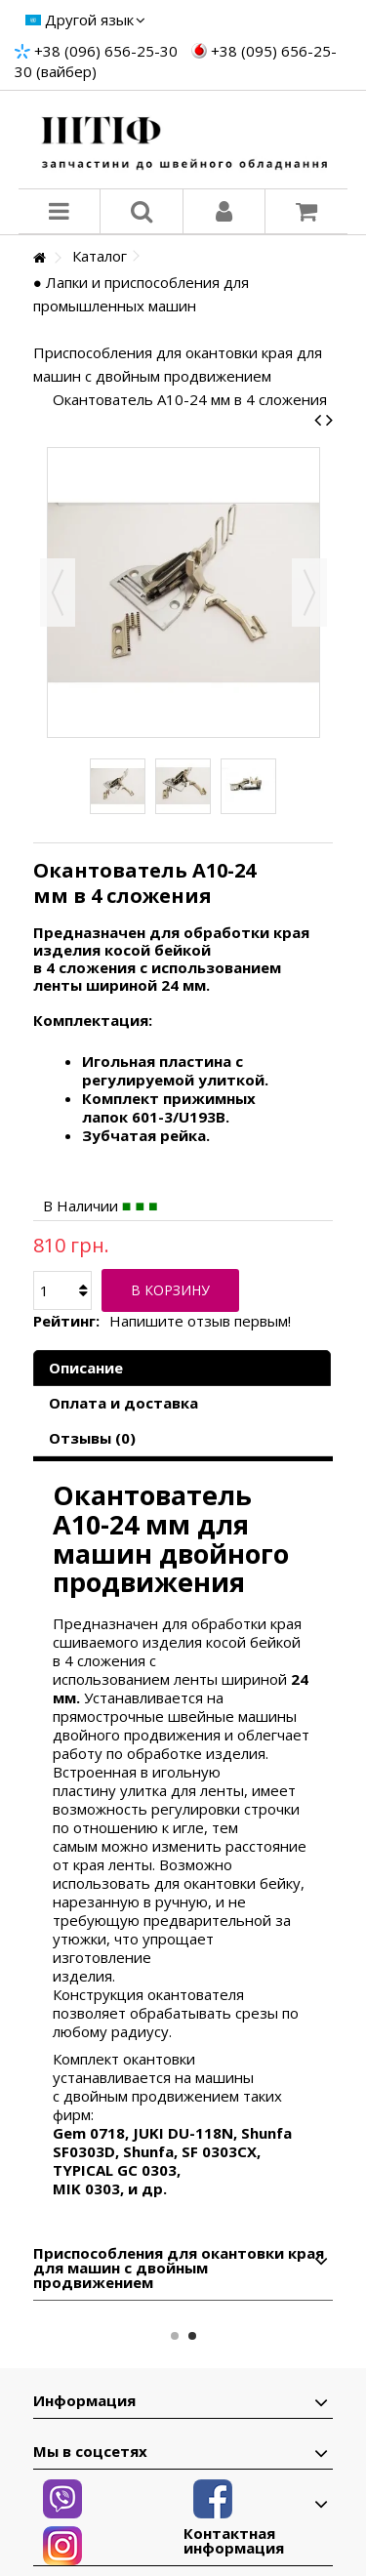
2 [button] (192, 2336)
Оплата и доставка (123, 1402)
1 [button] (175, 2336)
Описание (86, 1367)
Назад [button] (57, 592)
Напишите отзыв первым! (200, 1321)
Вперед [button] (309, 592)
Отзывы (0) (92, 1438)
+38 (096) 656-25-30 (106, 51)
